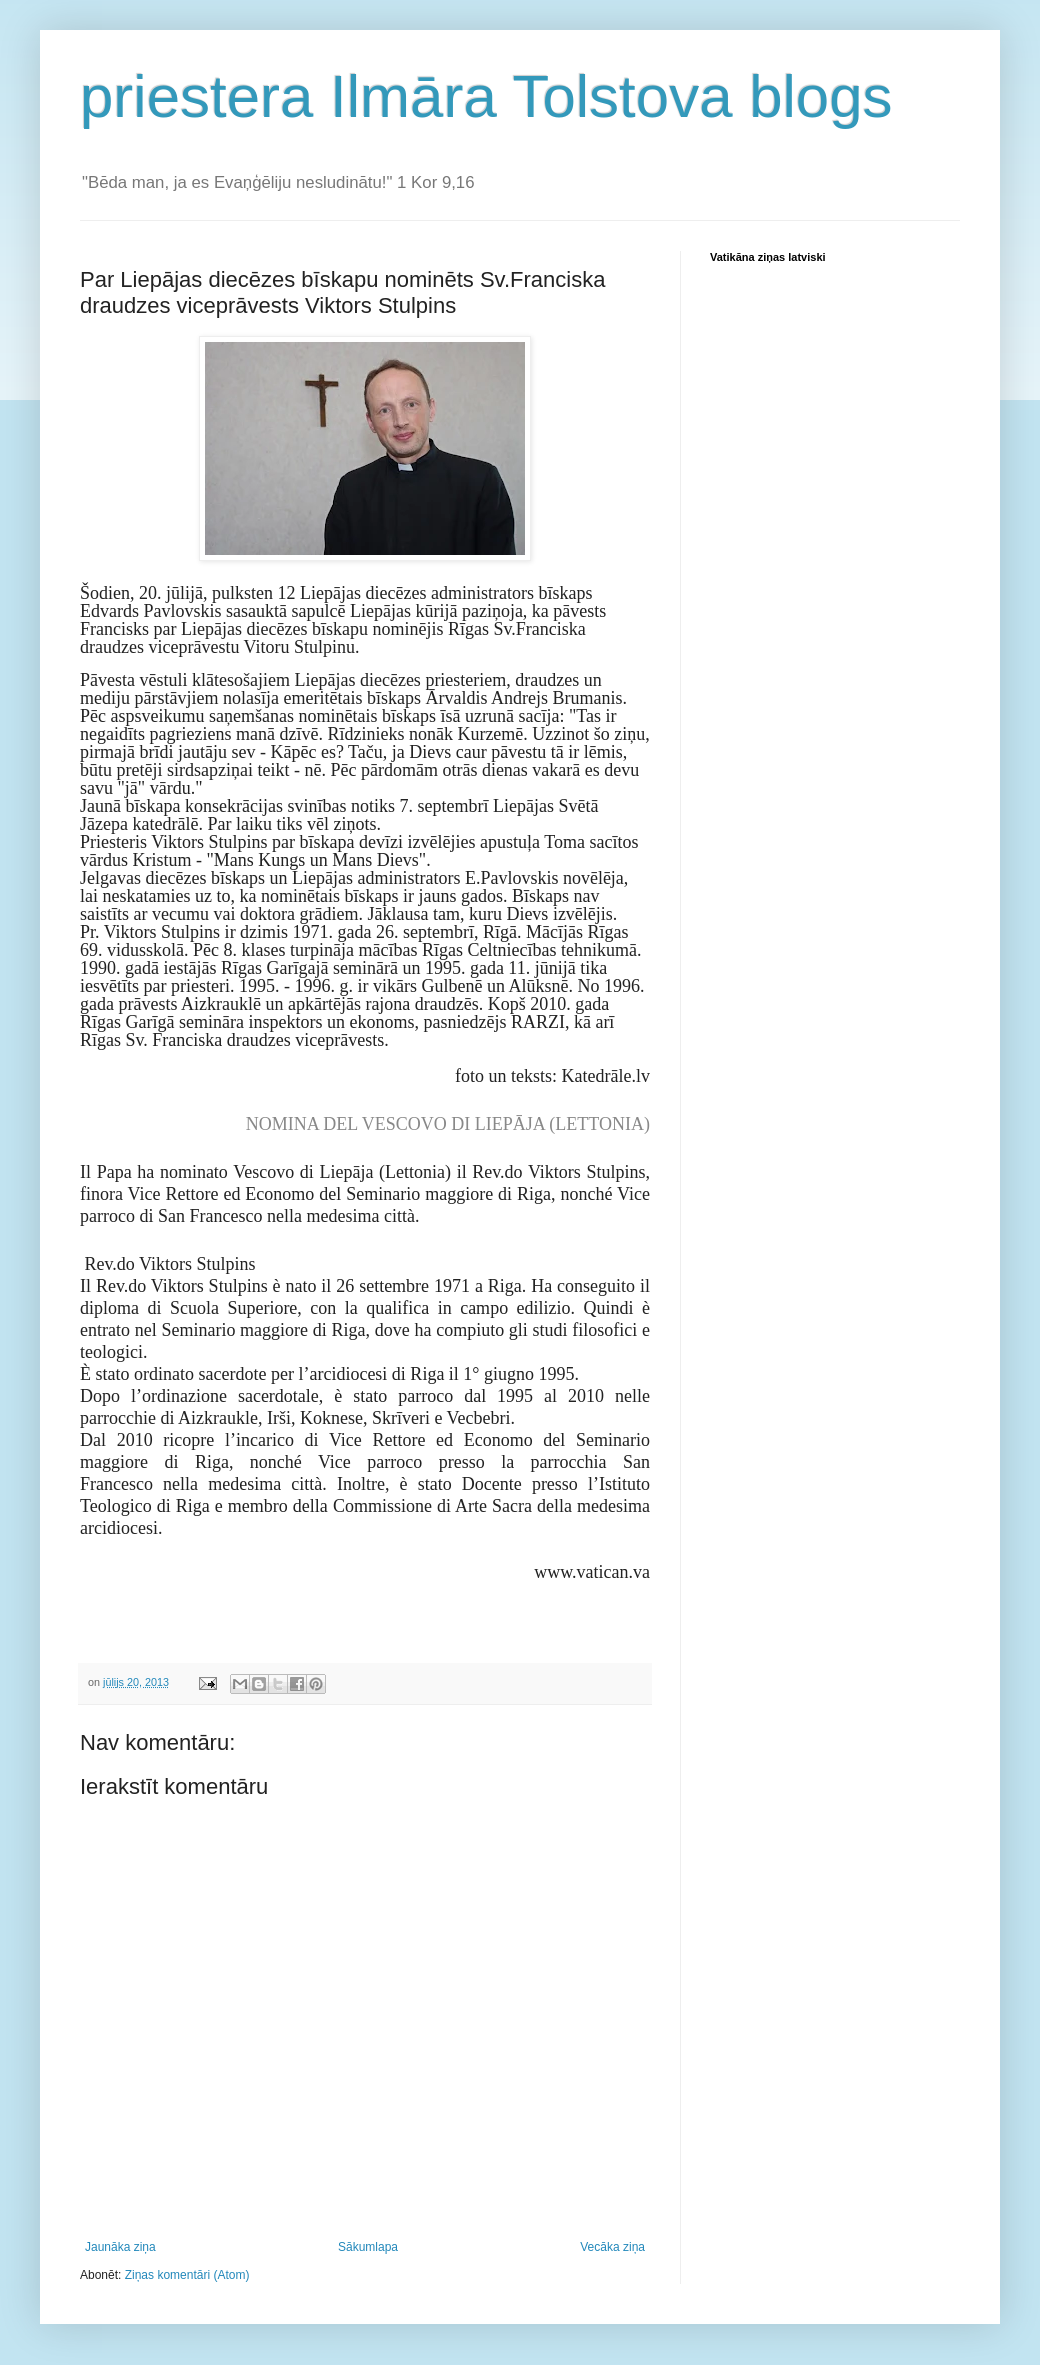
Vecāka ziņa (612, 2247)
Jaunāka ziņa (120, 2247)
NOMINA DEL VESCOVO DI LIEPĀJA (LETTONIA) (448, 1124)
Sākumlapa (368, 2247)
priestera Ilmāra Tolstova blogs (486, 96)
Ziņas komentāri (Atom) (187, 2275)
